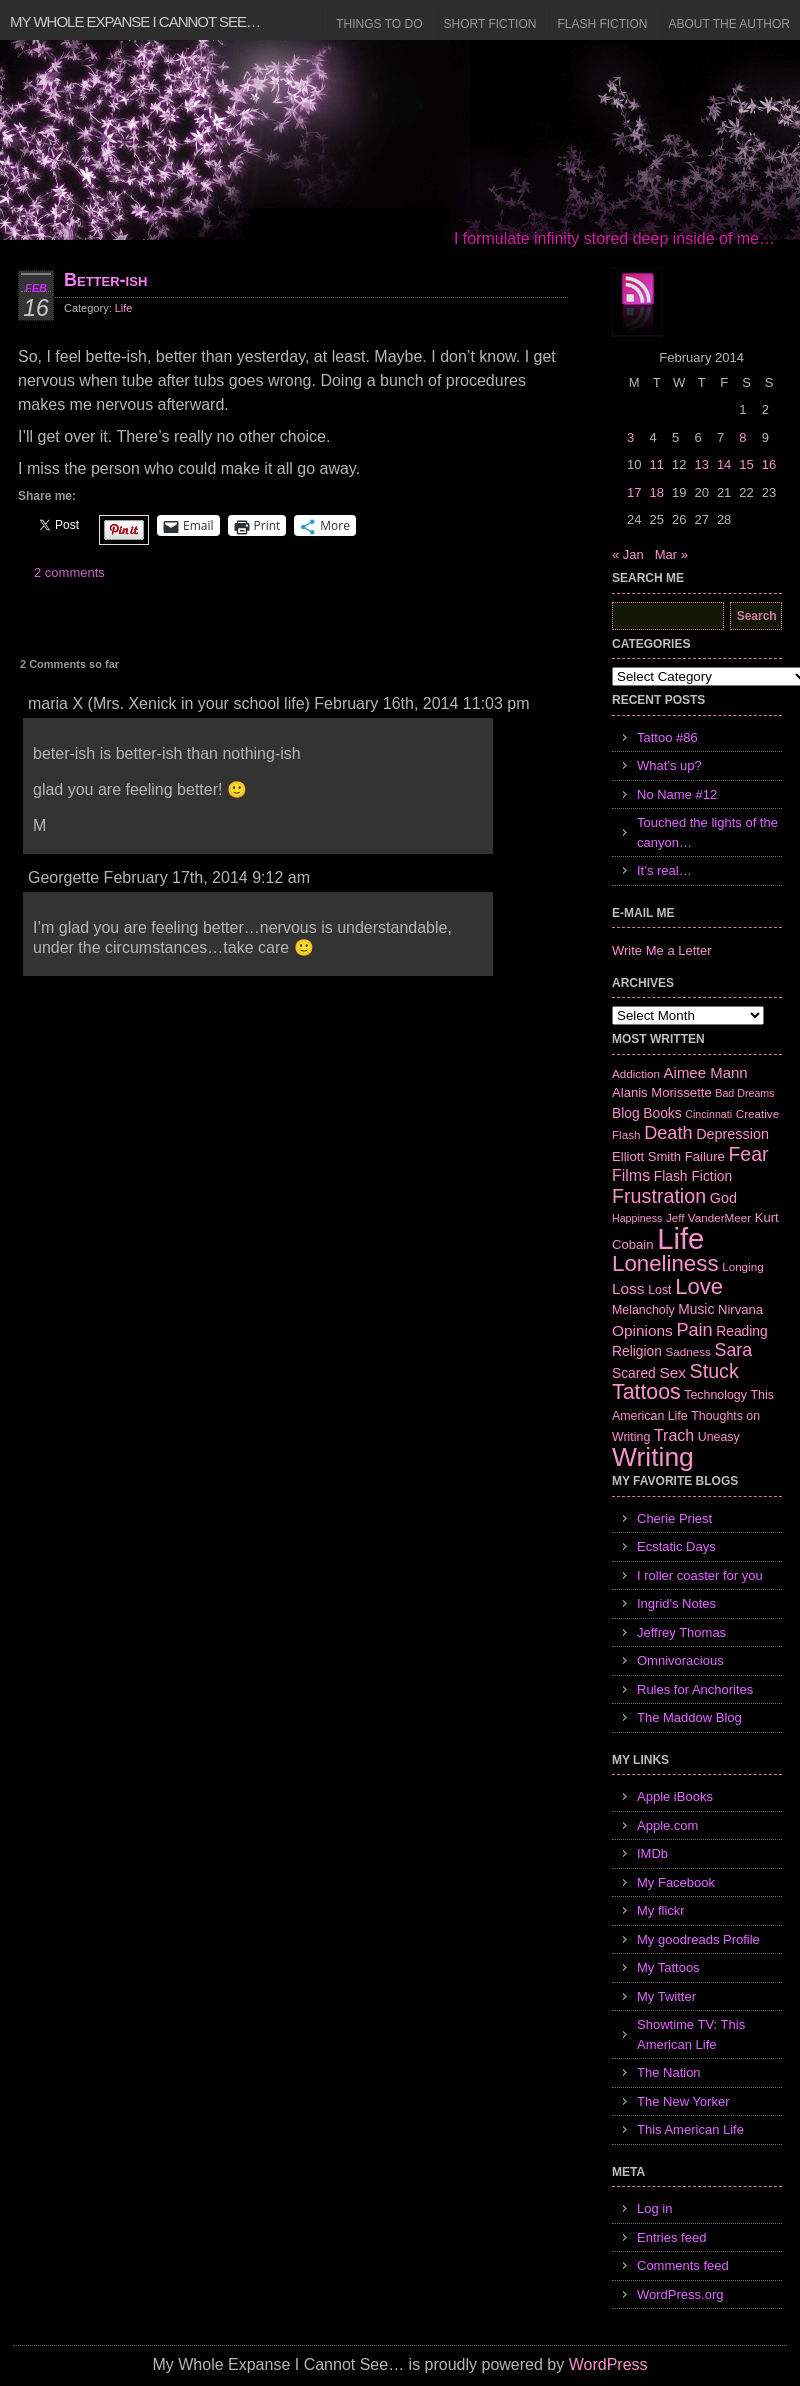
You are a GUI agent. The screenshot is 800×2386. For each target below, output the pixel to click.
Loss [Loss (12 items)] (628, 1288)
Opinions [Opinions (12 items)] (642, 1330)
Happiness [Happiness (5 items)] (637, 1218)
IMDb (652, 1853)
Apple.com (667, 1825)
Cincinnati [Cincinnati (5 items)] (708, 1114)
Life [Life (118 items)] (680, 1238)
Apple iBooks (675, 1796)
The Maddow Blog (689, 1717)
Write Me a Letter (661, 950)
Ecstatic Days (676, 1546)
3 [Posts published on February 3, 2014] (630, 437)
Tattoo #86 (667, 737)
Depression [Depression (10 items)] (732, 1134)
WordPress (608, 2364)
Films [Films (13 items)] (631, 1175)
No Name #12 (677, 794)
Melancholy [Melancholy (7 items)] (643, 1310)
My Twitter (666, 1996)
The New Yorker (683, 2101)
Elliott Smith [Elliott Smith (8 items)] (646, 1156)
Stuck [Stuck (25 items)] (714, 1371)
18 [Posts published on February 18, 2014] (656, 492)
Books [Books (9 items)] (662, 1113)
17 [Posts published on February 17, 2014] (634, 492)
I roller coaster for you (700, 1575)
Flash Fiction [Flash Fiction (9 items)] (693, 1176)
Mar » (671, 554)
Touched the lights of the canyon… (707, 832)
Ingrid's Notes (676, 1603)
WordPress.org (680, 2294)
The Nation (669, 2072)
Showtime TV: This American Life (691, 2034)
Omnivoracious (680, 1660)
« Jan (628, 554)
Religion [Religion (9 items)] (637, 1351)
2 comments (69, 572)
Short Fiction (490, 24)
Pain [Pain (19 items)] (694, 1330)
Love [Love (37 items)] (699, 1286)
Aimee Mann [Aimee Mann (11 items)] (706, 1072)
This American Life (690, 2129)
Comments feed (683, 2265)
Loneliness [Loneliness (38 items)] (665, 1263)
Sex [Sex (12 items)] (672, 1372)
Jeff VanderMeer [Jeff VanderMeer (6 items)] (708, 1217)
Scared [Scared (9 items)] (634, 1373)
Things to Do (379, 24)
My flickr (661, 1910)
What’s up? (669, 765)
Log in (654, 2208)
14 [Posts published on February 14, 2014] (724, 464)
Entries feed (671, 2237)
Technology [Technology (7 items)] (715, 1395)
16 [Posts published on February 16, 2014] (769, 464)
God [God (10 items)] (723, 1198)
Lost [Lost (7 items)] (659, 1290)
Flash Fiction (602, 24)
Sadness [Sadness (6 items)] (688, 1351)
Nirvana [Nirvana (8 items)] (740, 1309)
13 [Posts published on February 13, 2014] (701, 464)
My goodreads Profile (698, 1939)
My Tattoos (668, 1967)
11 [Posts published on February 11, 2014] (656, 464)
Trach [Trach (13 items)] (674, 1435)
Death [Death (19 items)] (668, 1133)
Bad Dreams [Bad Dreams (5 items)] (744, 1093)
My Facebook (676, 1882)
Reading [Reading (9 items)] (741, 1331)
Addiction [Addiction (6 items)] (636, 1073)
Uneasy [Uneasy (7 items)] (719, 1437)
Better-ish (105, 280)
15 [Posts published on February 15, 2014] (746, 464)
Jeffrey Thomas (681, 1632)
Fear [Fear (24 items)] (748, 1154)
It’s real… (664, 870)
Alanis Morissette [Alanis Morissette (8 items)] (662, 1092)
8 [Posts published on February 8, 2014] (742, 437)
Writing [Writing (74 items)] (653, 1457)
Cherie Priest (674, 1518)
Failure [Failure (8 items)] (705, 1156)
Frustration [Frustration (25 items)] (659, 1196)
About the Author (729, 24)
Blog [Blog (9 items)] (626, 1113)
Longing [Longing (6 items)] (743, 1266)
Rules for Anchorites (695, 1689)
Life (124, 308)
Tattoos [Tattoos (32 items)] (646, 1392)
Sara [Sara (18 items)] (734, 1350)
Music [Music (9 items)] (696, 1309)
